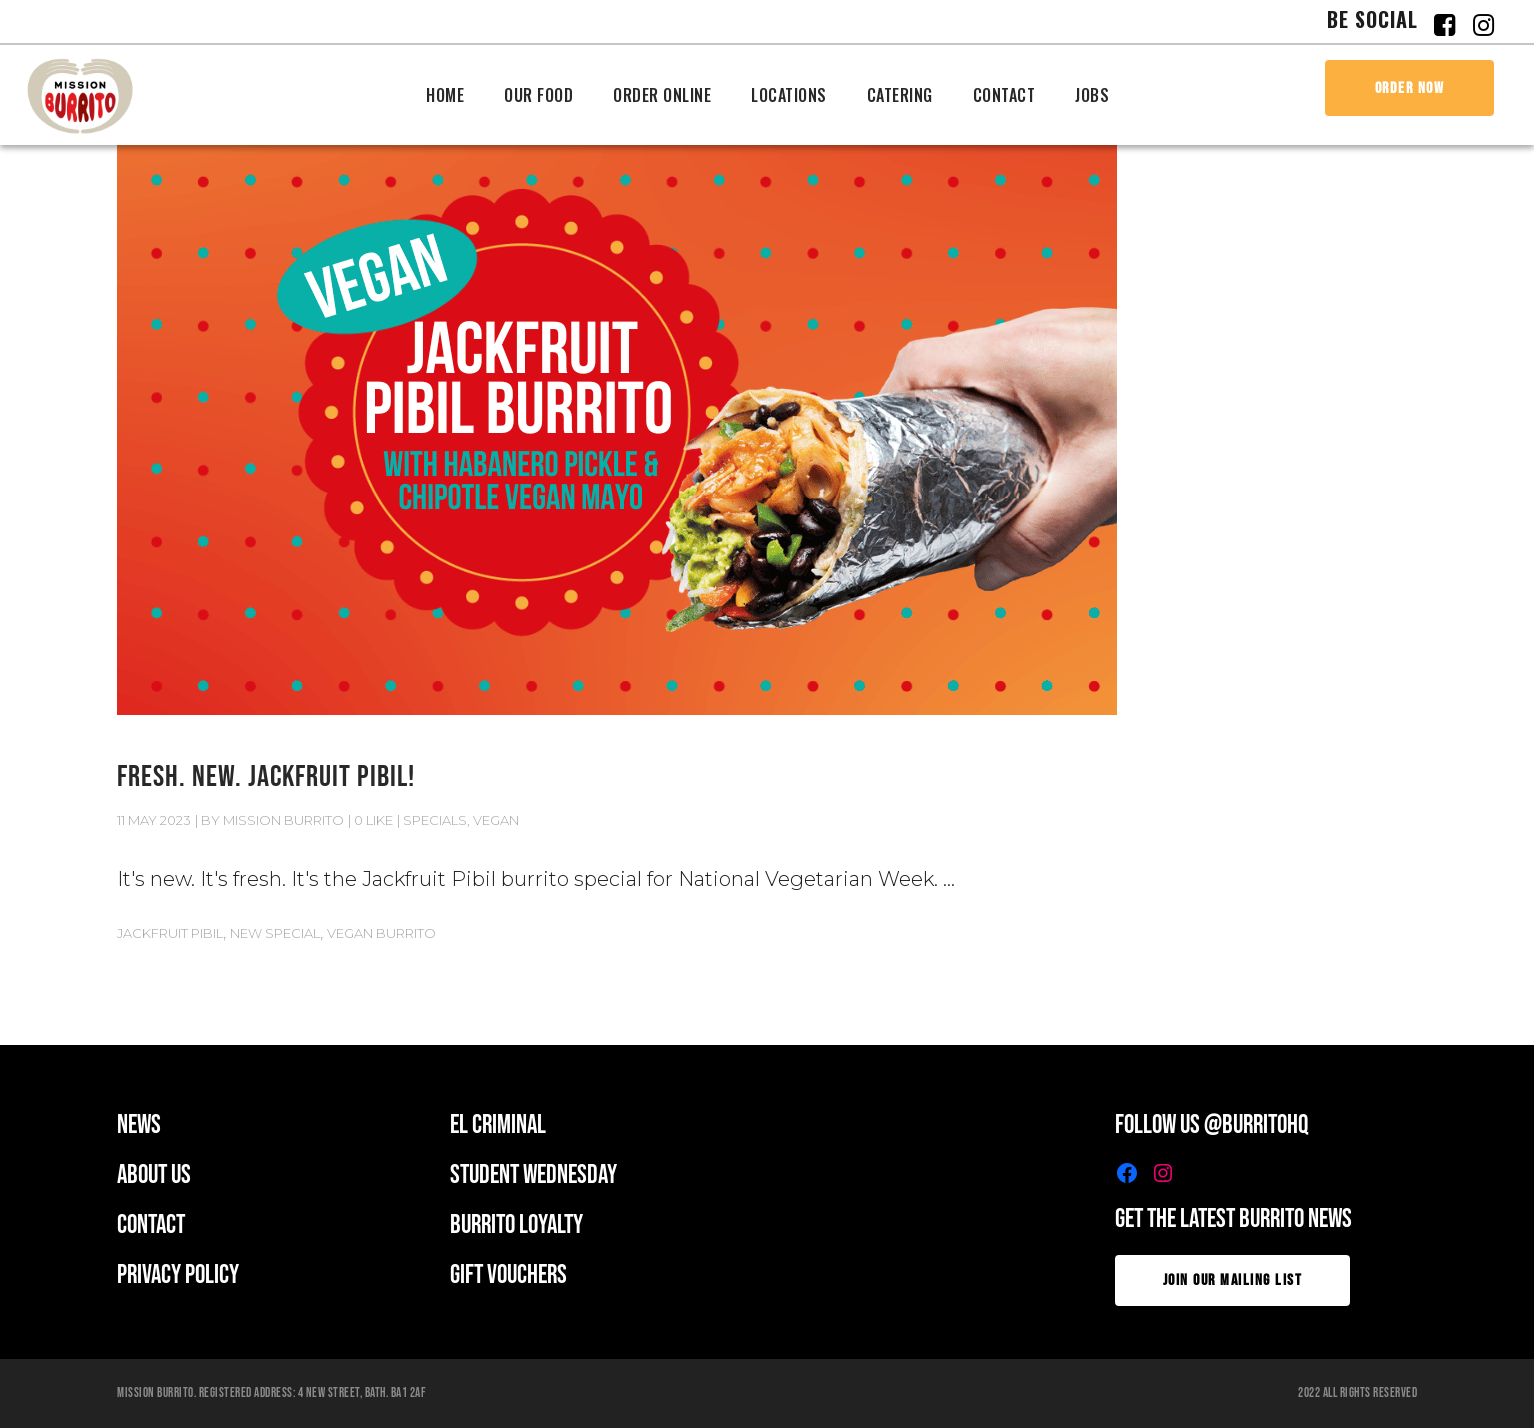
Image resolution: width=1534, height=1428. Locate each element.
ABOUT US (154, 1175)
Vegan (496, 820)
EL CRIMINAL (498, 1125)
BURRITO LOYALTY (516, 1225)
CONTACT (151, 1225)
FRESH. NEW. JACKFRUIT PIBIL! (266, 777)
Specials (435, 820)
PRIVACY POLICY (178, 1275)
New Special (275, 933)
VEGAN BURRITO (381, 933)
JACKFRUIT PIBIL (170, 933)
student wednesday (533, 1175)
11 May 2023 (154, 820)
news (139, 1125)
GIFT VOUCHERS (508, 1275)
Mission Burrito (283, 820)
